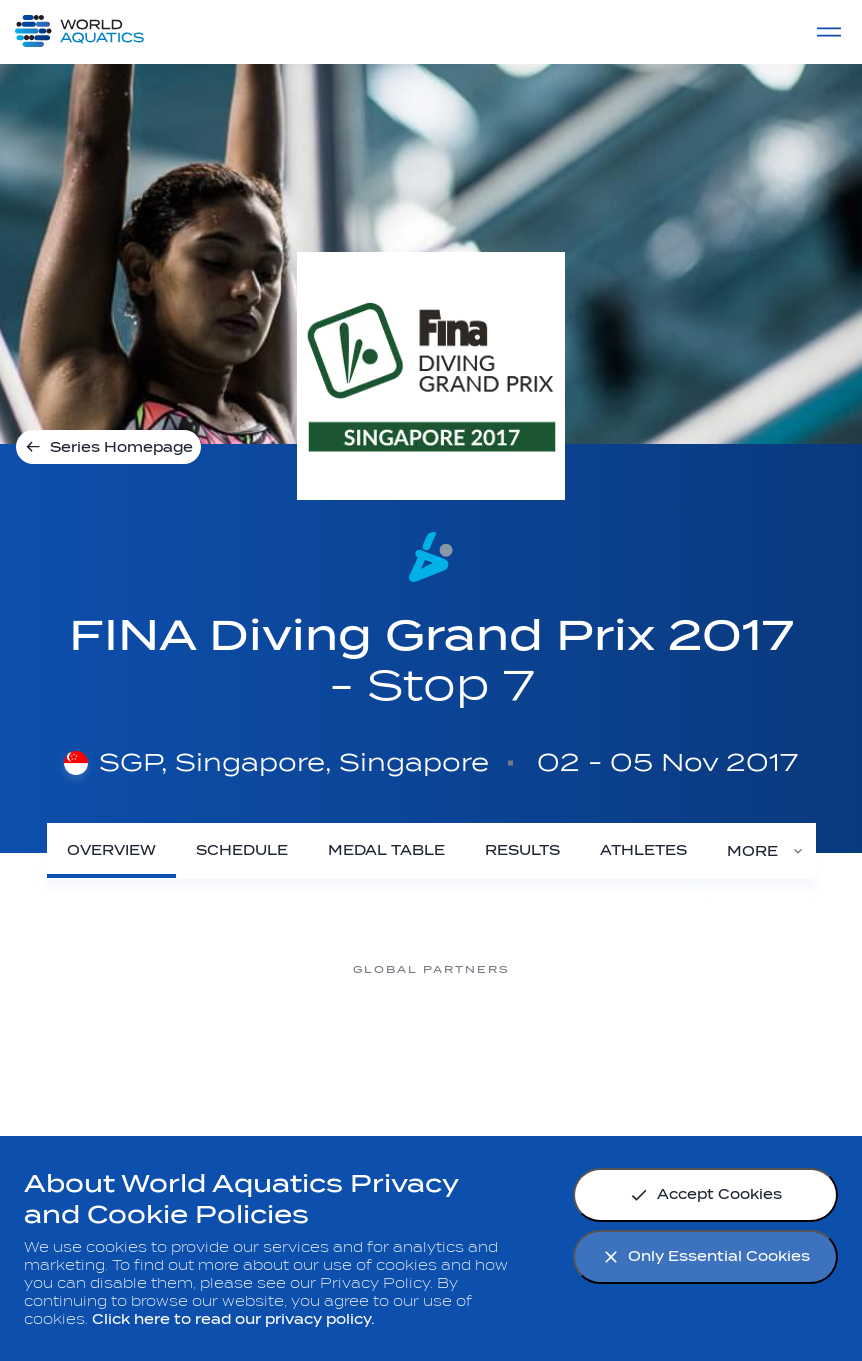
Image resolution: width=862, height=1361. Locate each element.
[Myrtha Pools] (111, 1044)
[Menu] (829, 32)
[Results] (522, 850)
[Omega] (431, 1044)
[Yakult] (751, 1044)
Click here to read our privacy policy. (233, 1319)
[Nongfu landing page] (271, 1044)
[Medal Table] (386, 850)
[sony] (591, 1044)
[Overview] (111, 850)
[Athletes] (643, 850)
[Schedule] (242, 850)
